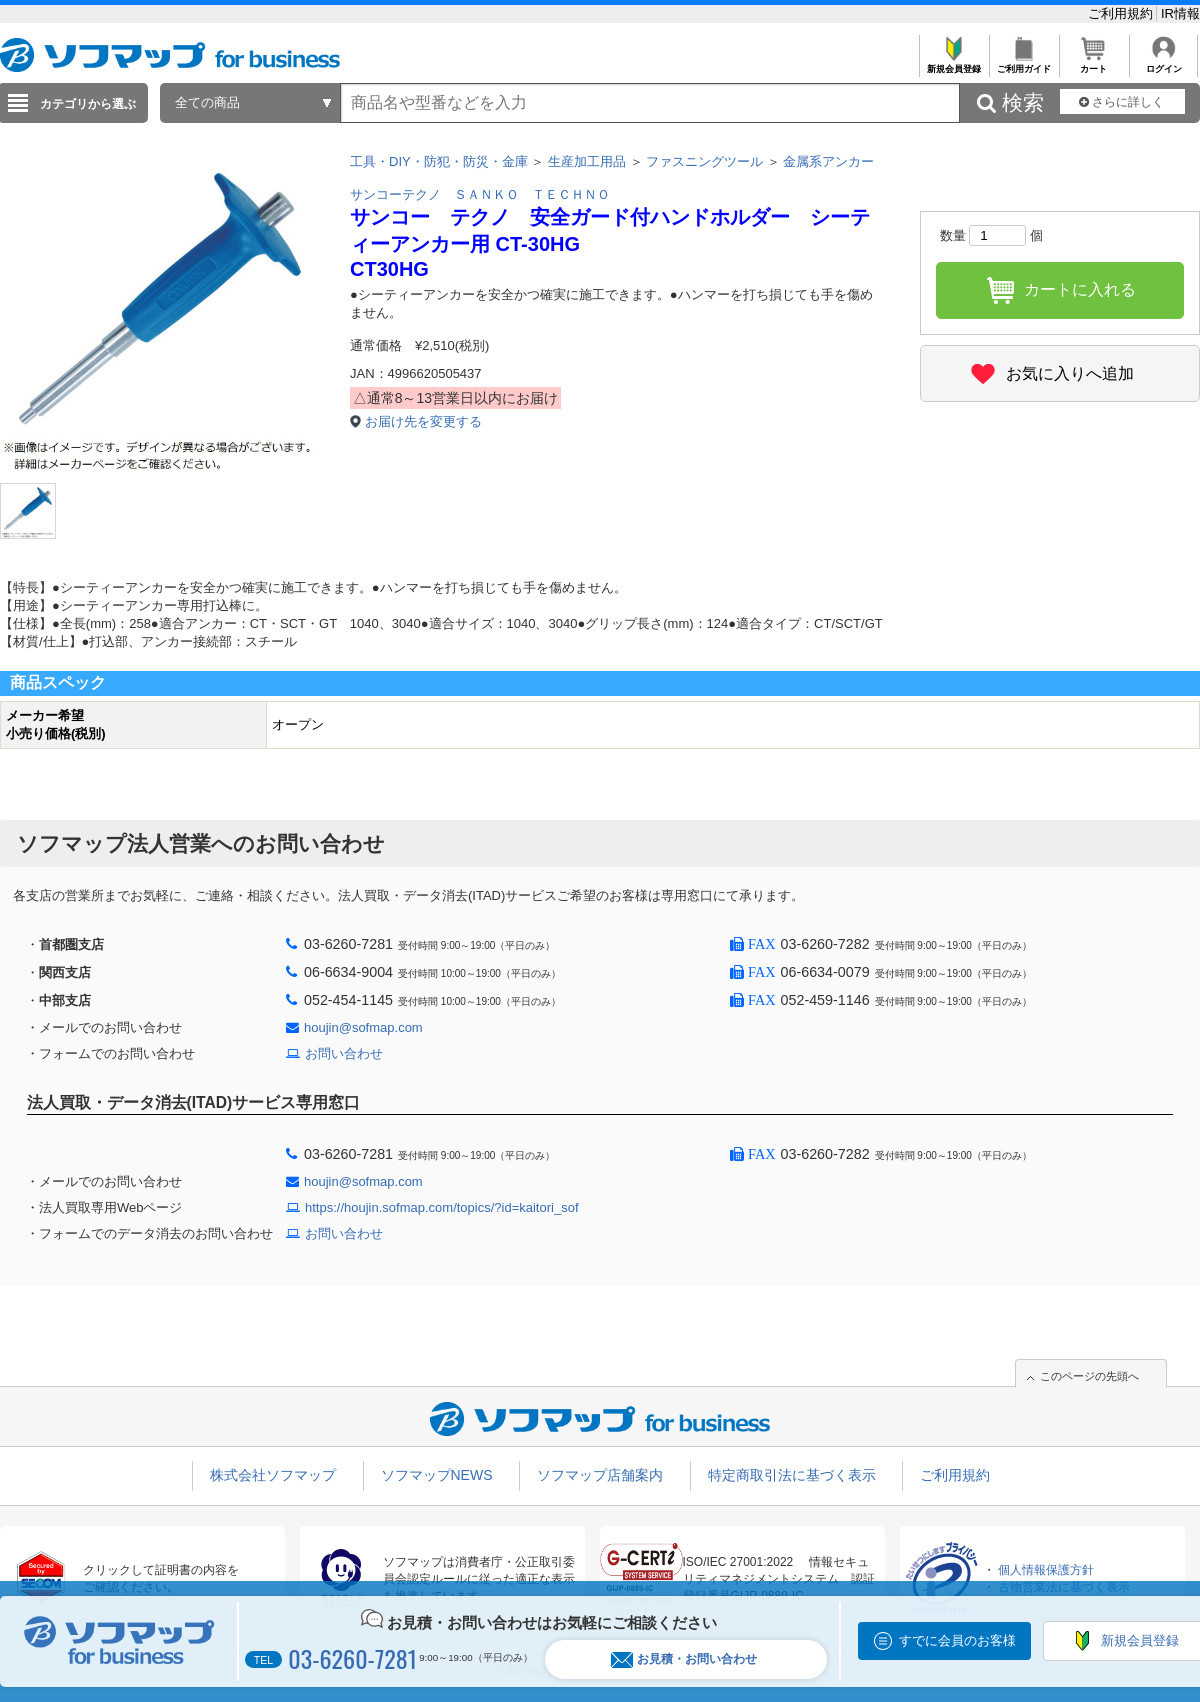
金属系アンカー (828, 161)
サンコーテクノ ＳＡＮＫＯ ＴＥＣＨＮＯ (480, 194)
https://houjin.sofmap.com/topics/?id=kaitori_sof (442, 1207)
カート (1093, 63)
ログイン (1163, 63)
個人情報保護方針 (1046, 1570)
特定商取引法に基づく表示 (792, 1475)
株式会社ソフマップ (273, 1475)
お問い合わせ (344, 1053)
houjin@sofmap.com (363, 1027)
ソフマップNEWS (437, 1475)
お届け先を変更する (423, 421)
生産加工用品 (587, 161)
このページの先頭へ (1089, 1376)
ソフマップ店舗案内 (600, 1475)
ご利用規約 (1122, 13)
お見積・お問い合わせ (684, 1659)
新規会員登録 (953, 63)
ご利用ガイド (1023, 63)
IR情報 (1180, 13)
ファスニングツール (704, 161)
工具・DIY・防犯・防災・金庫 (439, 161)
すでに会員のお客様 (957, 1640)
